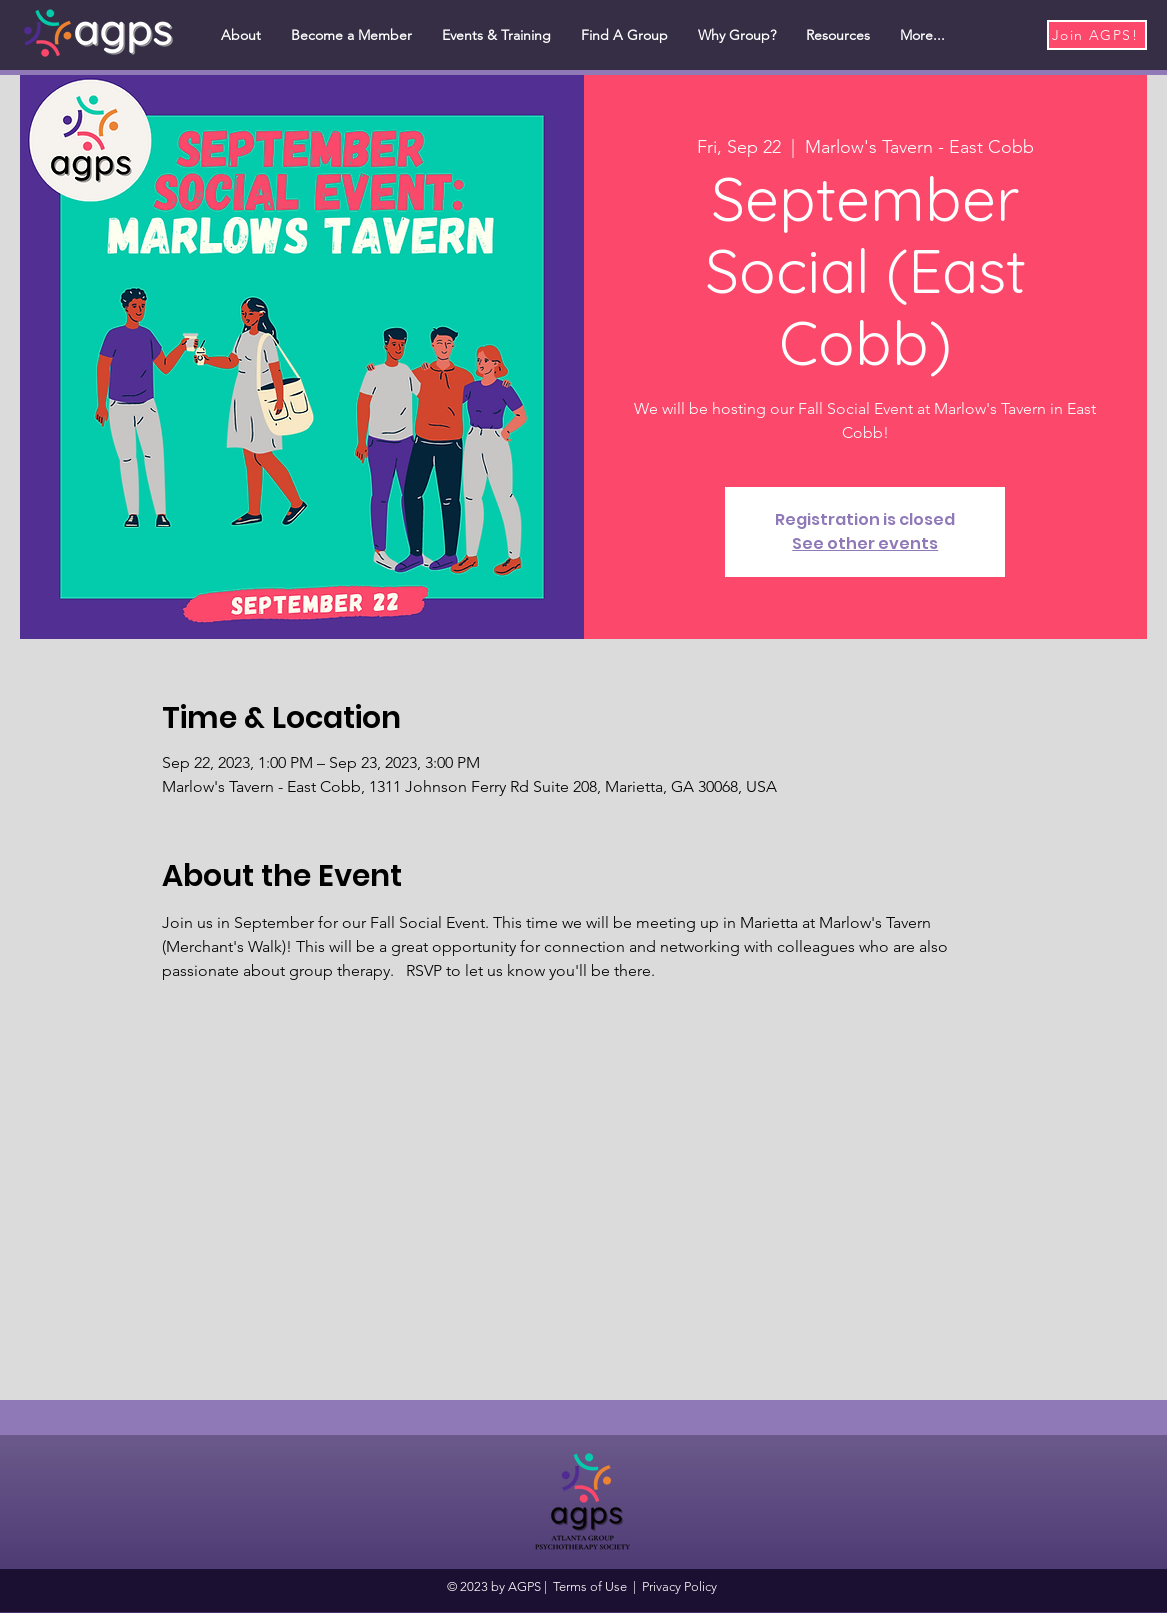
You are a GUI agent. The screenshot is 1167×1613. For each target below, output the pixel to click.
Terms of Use (590, 1586)
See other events (865, 543)
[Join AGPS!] (1097, 35)
